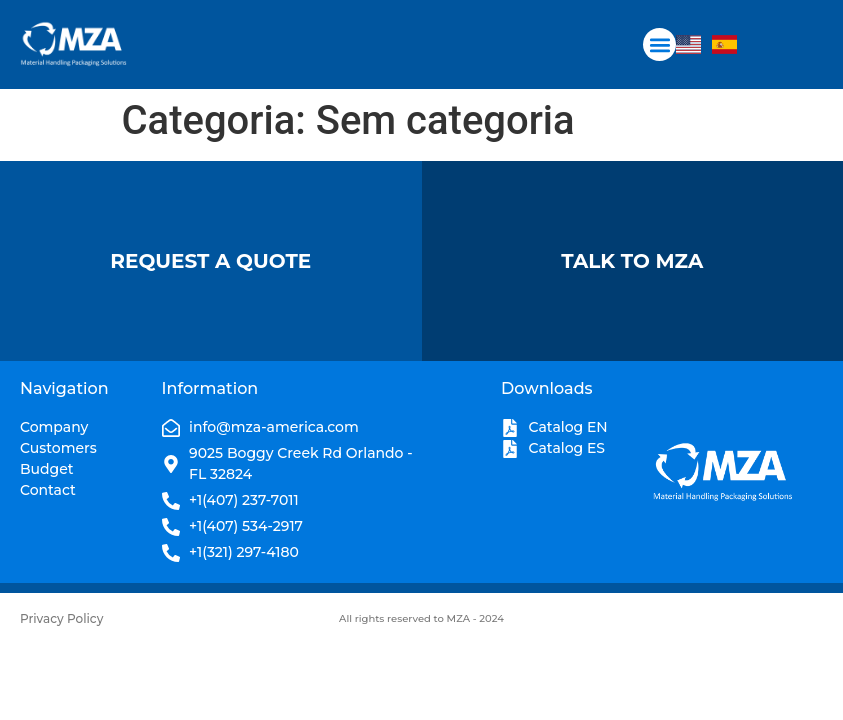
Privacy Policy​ (61, 618)
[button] (659, 44)
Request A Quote (210, 261)
